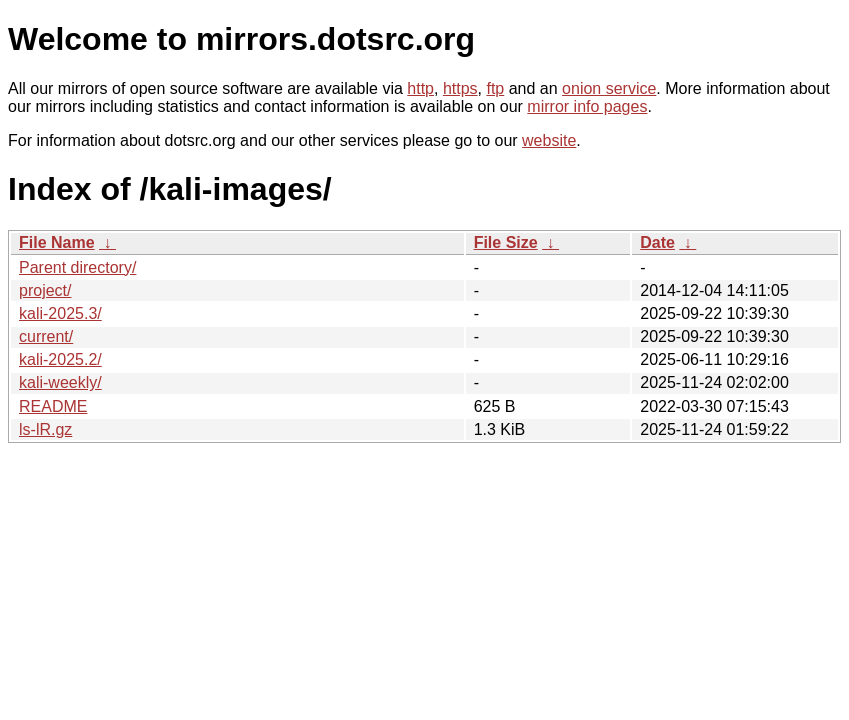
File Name (57, 242)
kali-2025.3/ (60, 313)
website (549, 140)
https (460, 88)
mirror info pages (587, 106)
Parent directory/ (77, 267)
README (53, 406)
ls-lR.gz (45, 429)
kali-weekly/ (60, 382)
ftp (495, 88)
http (420, 88)
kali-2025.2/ (60, 359)
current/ (46, 336)
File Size (506, 242)
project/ (45, 290)
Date (657, 242)
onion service (609, 88)
